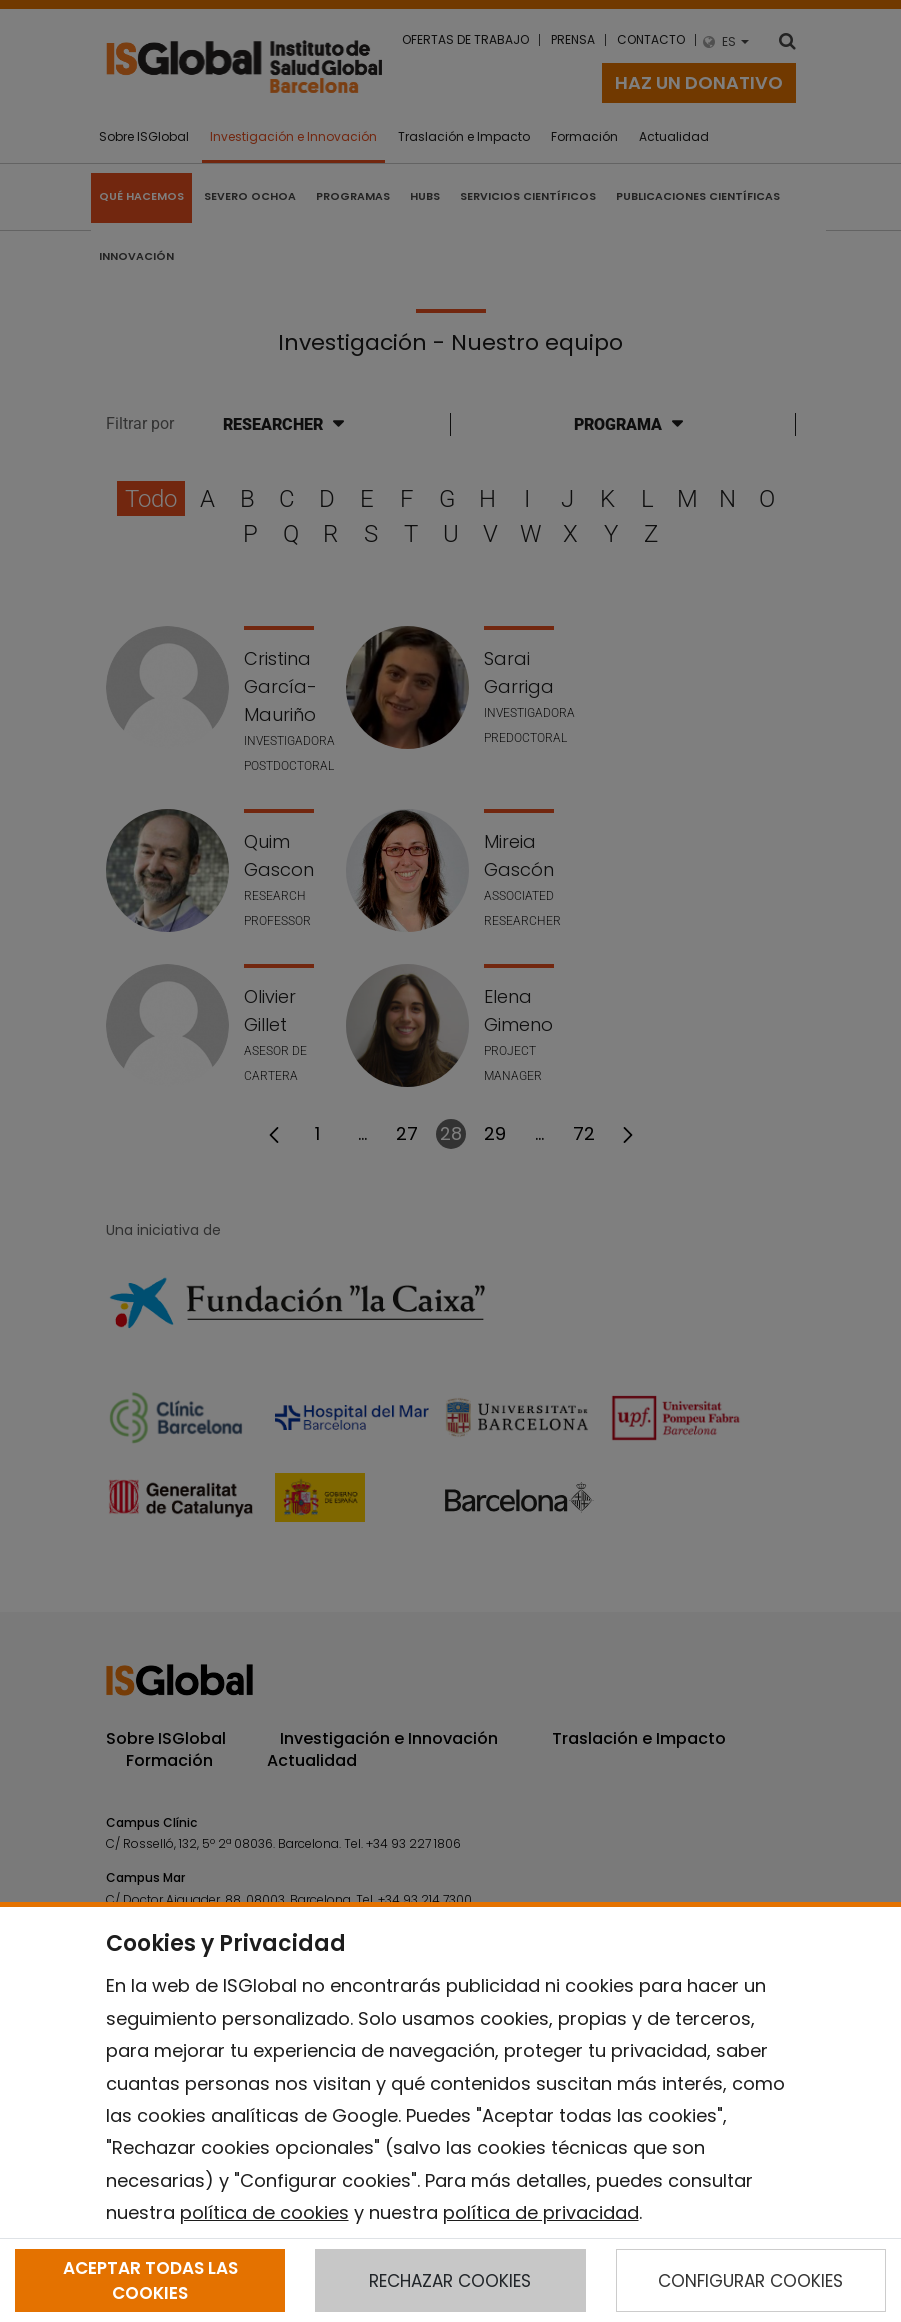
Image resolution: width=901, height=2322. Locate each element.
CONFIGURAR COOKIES (750, 2281)
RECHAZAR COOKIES (450, 2281)
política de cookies (264, 2212)
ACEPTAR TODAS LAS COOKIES (150, 2280)
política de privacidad (541, 2212)
